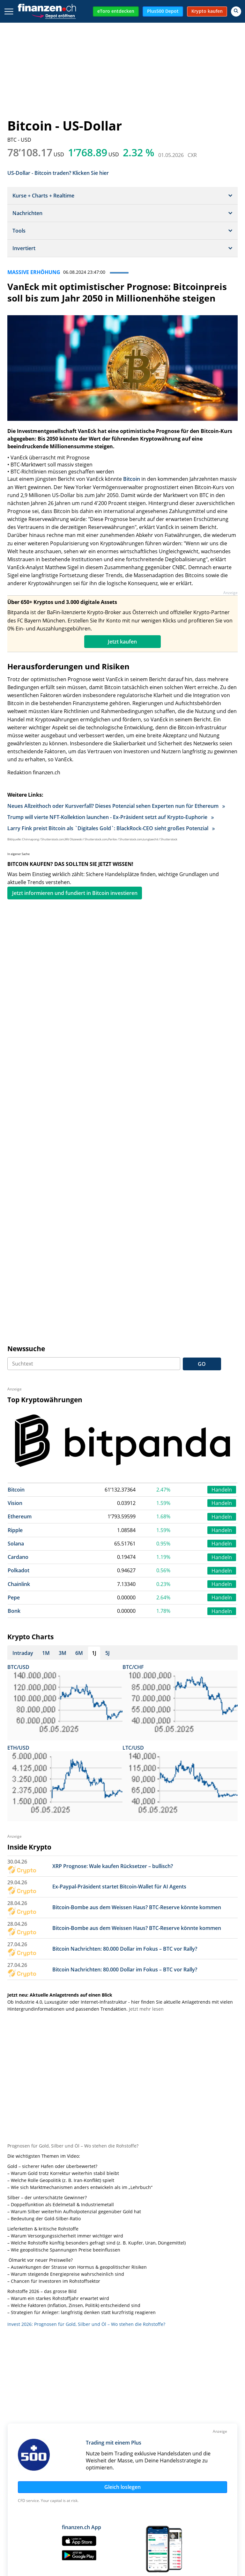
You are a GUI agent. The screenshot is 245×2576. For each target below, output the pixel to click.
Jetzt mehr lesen (146, 2009)
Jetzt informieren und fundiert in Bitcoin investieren (74, 893)
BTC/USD (18, 1667)
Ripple (15, 1530)
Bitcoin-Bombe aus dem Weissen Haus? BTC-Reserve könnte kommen (136, 1907)
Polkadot (18, 1570)
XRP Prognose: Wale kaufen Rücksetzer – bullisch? (112, 1866)
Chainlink (19, 1584)
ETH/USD (18, 1747)
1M (46, 1653)
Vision (15, 1503)
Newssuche (26, 1348)
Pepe (14, 1597)
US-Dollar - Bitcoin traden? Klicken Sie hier (58, 172)
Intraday (22, 1653)
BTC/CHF (133, 1667)
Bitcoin (131, 478)
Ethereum (20, 1516)
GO (202, 1363)
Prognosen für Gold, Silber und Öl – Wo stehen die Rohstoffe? (72, 2146)
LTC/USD (133, 1747)
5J (107, 1653)
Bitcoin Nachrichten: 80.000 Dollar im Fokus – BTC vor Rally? (124, 1948)
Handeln (222, 1489)
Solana (16, 1543)
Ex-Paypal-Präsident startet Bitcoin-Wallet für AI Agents (119, 1886)
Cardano (18, 1556)
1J (94, 1653)
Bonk (14, 1610)
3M (62, 1653)
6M (79, 1653)
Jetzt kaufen (122, 641)
